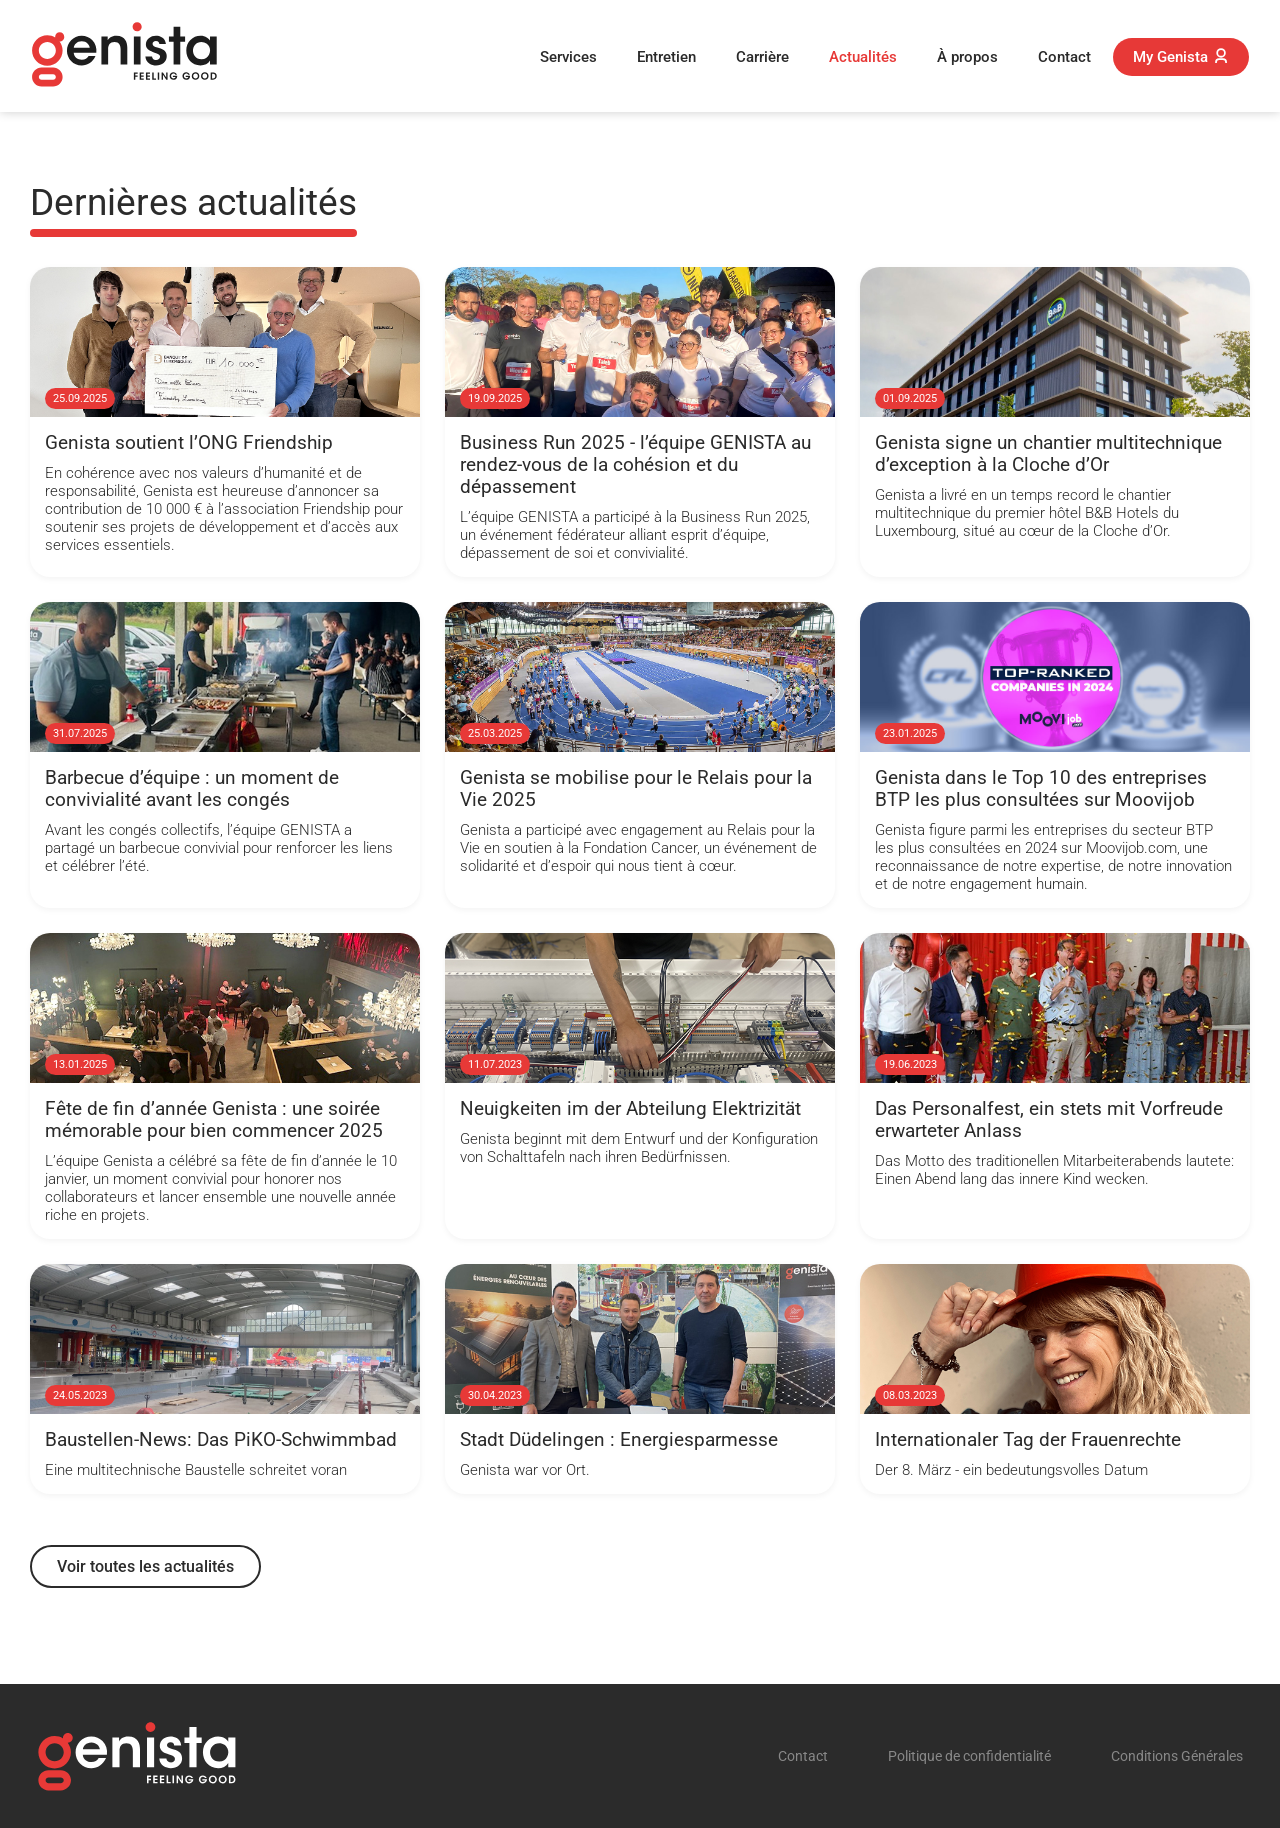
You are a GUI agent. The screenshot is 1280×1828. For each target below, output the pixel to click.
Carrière (762, 57)
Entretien (666, 57)
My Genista (1181, 57)
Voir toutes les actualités (145, 1566)
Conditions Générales (1177, 1756)
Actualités (863, 57)
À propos (967, 57)
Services (568, 57)
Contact (1064, 57)
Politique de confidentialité (969, 1756)
